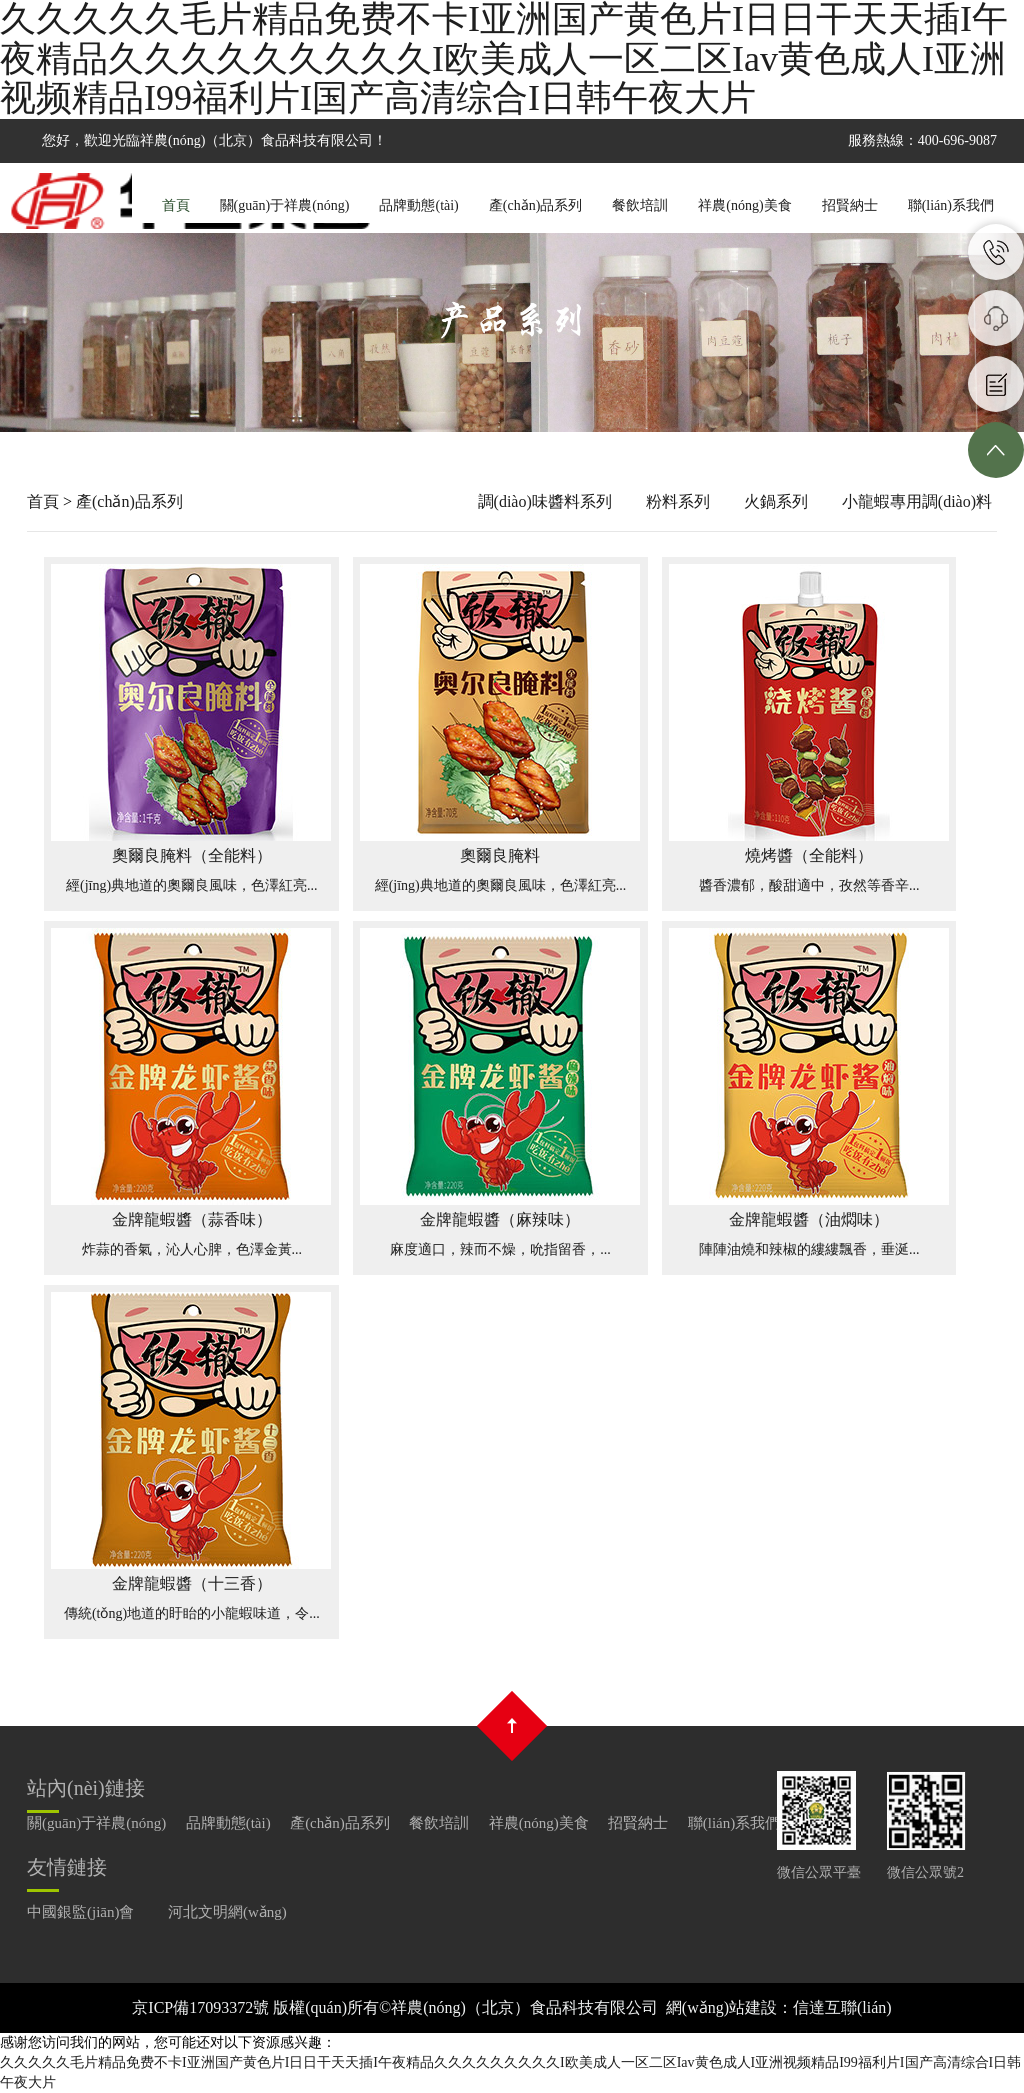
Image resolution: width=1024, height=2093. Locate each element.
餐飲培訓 (640, 205)
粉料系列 (678, 501)
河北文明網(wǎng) (227, 1912)
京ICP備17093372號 (200, 2007)
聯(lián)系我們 (951, 205)
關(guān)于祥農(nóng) (285, 205)
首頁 (176, 205)
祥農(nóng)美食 (744, 205)
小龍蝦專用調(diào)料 (917, 501)
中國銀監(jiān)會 (80, 1912)
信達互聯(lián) (842, 2007)
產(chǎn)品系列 (536, 205)
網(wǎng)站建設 (721, 2007)
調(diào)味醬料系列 (545, 501)
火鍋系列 (776, 501)
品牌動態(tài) (418, 205)
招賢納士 (850, 205)
